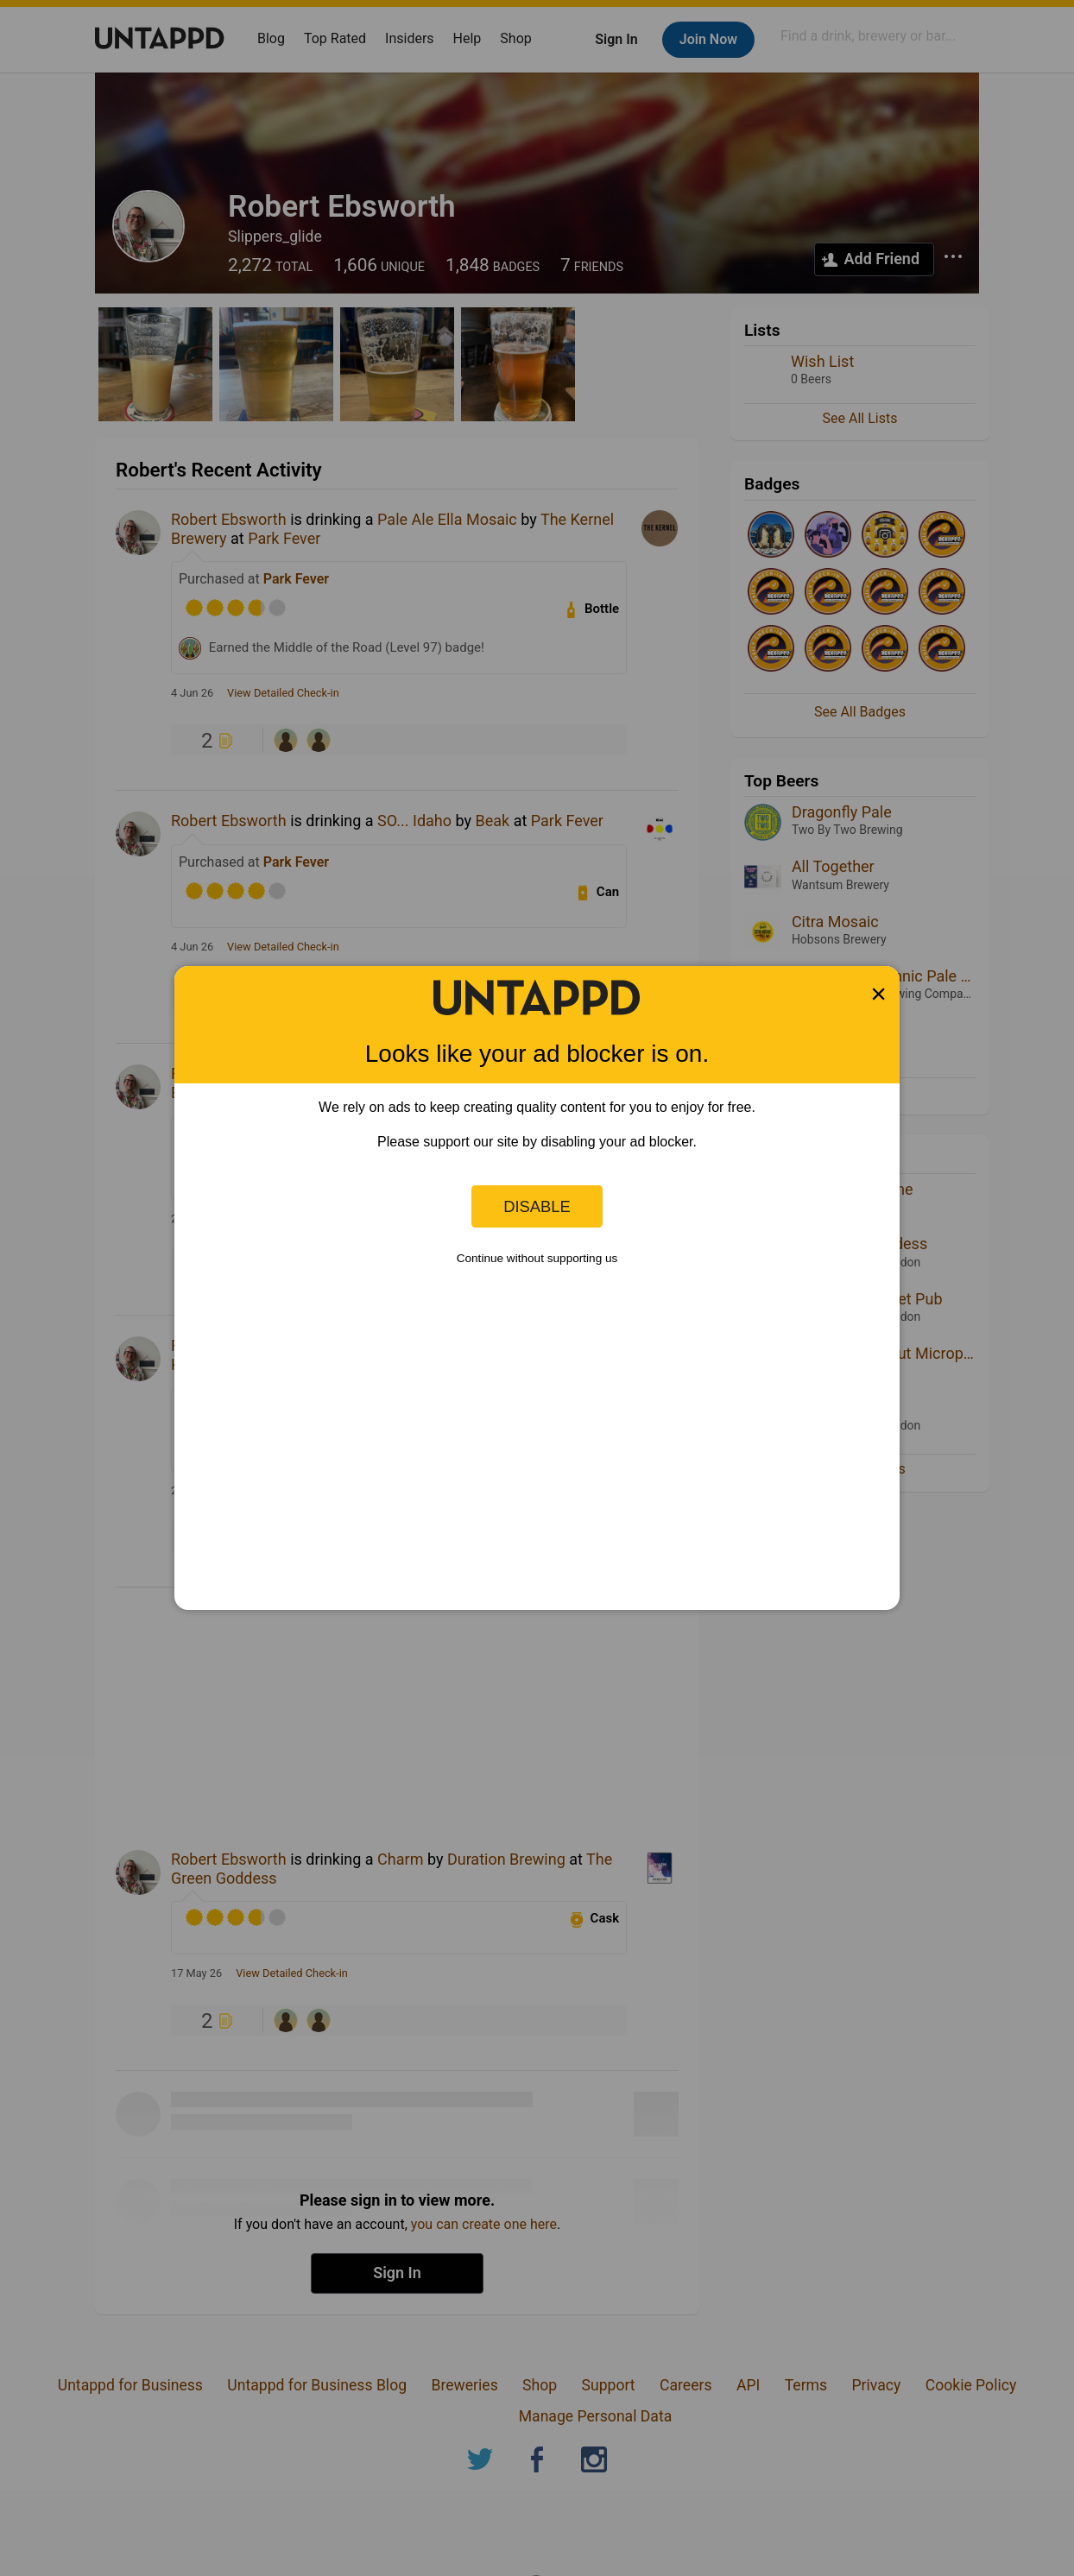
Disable (537, 1206)
